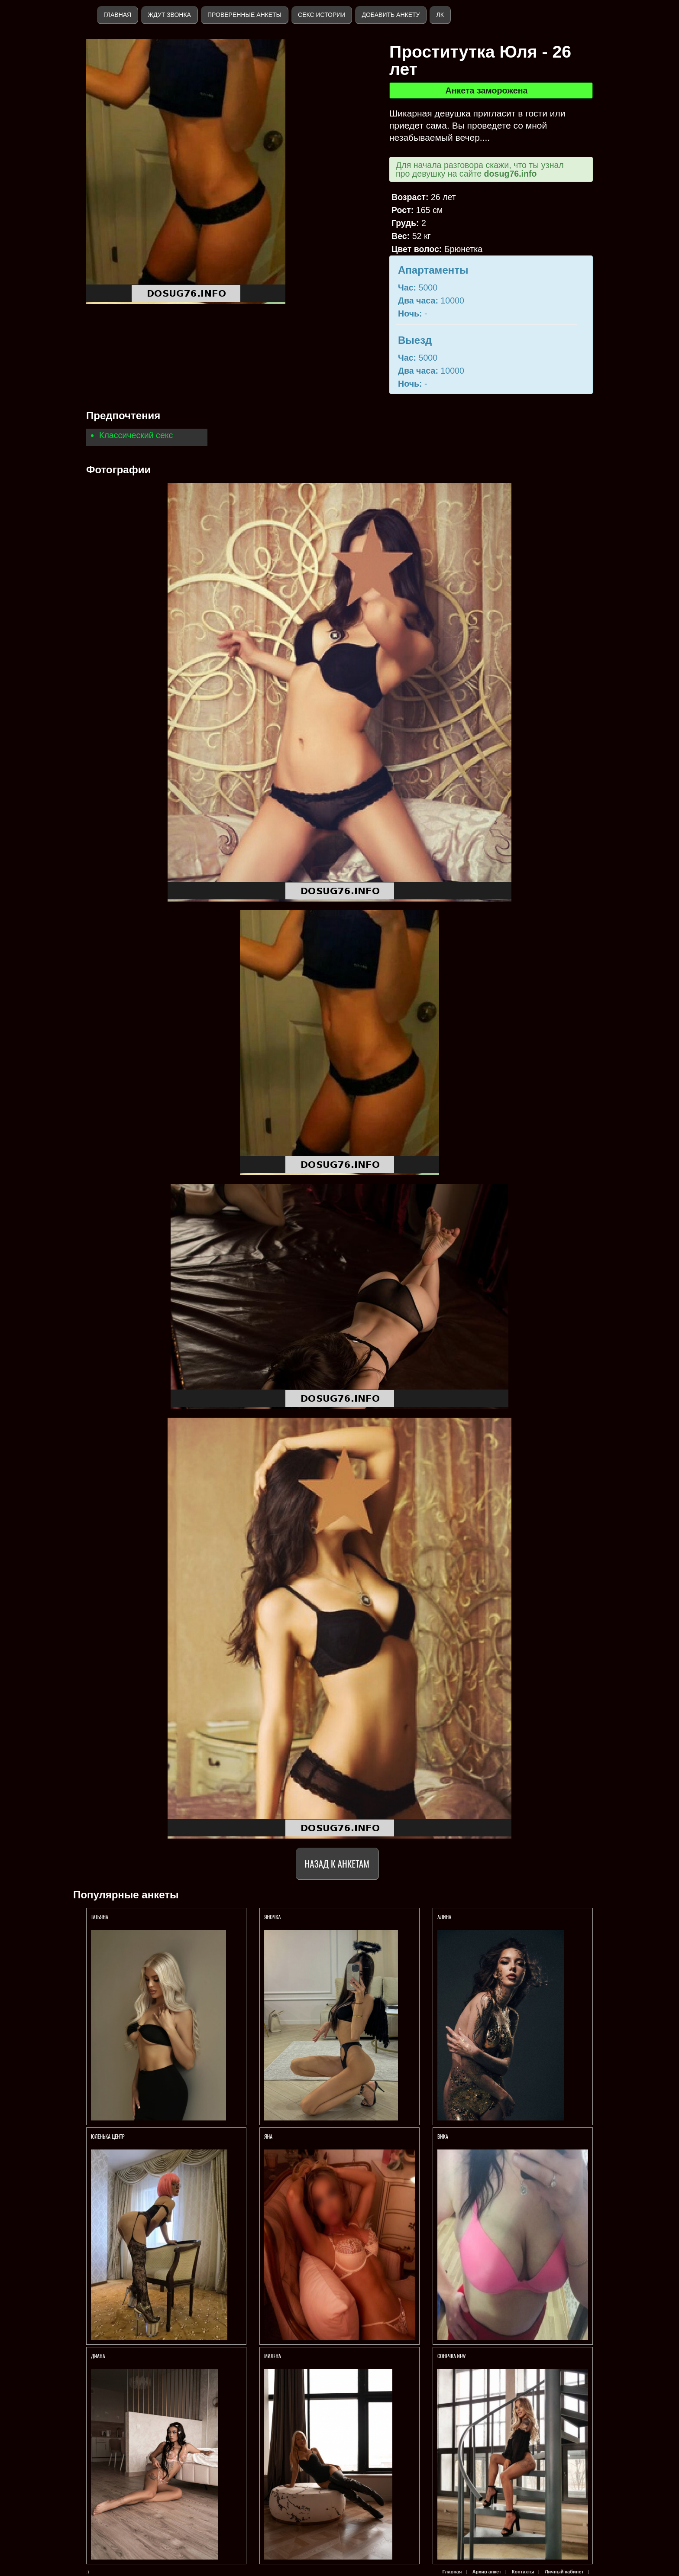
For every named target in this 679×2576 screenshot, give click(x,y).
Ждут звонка (169, 14)
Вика (443, 2136)
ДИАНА (98, 2355)
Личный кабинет (564, 2571)
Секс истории (321, 14)
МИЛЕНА (273, 2355)
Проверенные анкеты (244, 14)
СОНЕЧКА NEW (451, 2355)
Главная (117, 14)
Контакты (523, 2571)
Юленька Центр (108, 2136)
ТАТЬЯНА (100, 1916)
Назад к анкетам (337, 1863)
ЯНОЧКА (273, 1916)
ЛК (439, 14)
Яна (268, 2136)
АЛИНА (445, 1916)
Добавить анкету (391, 14)
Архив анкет (486, 2571)
